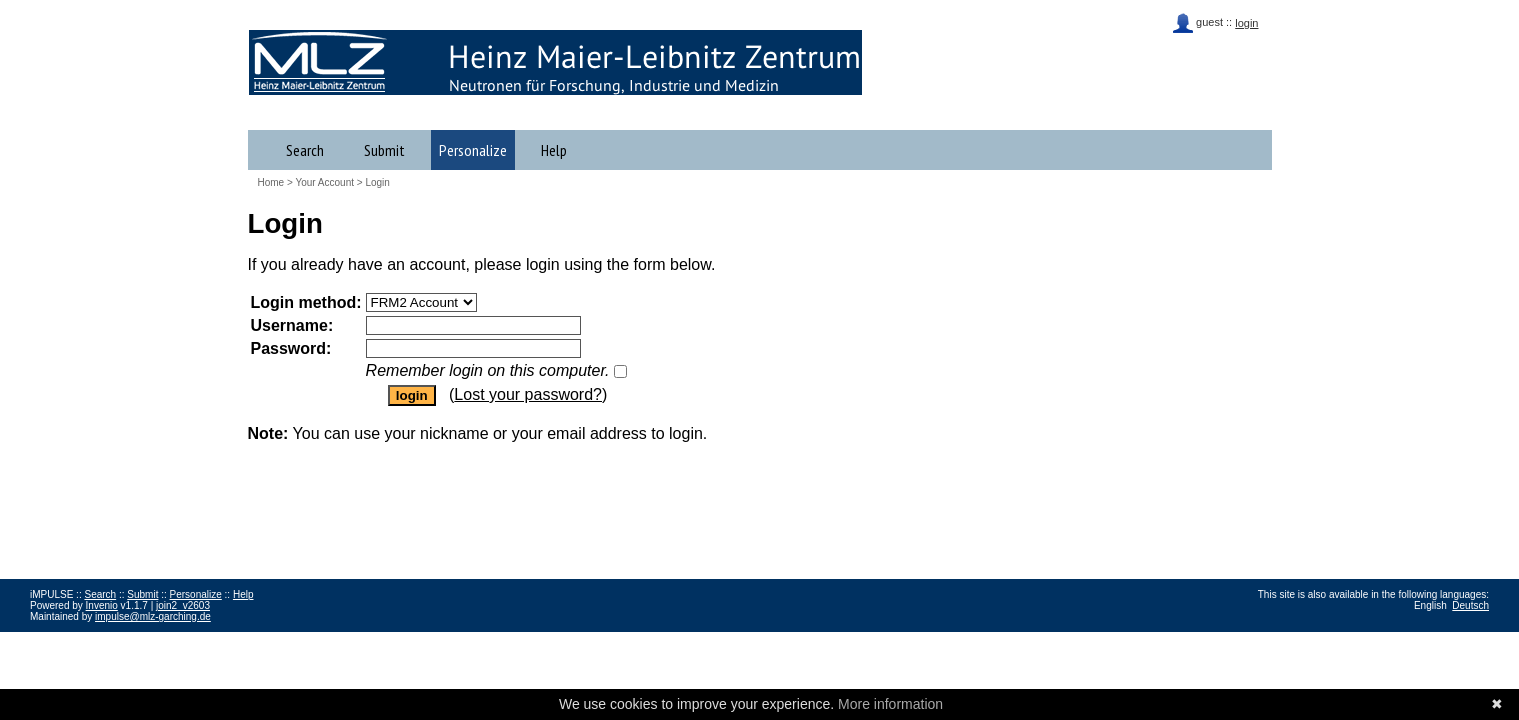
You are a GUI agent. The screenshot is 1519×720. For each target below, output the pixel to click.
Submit (384, 150)
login (1246, 23)
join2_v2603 (183, 605)
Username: (292, 325)
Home (271, 182)
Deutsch (1470, 605)
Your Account (324, 182)
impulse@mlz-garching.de (153, 616)
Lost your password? (528, 394)
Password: (291, 348)
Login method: (306, 302)
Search (305, 150)
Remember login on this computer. (488, 370)
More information (890, 704)
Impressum (54, 638)
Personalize (473, 150)
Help (554, 150)
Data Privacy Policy (131, 638)
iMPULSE (129, 62)
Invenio (102, 605)
